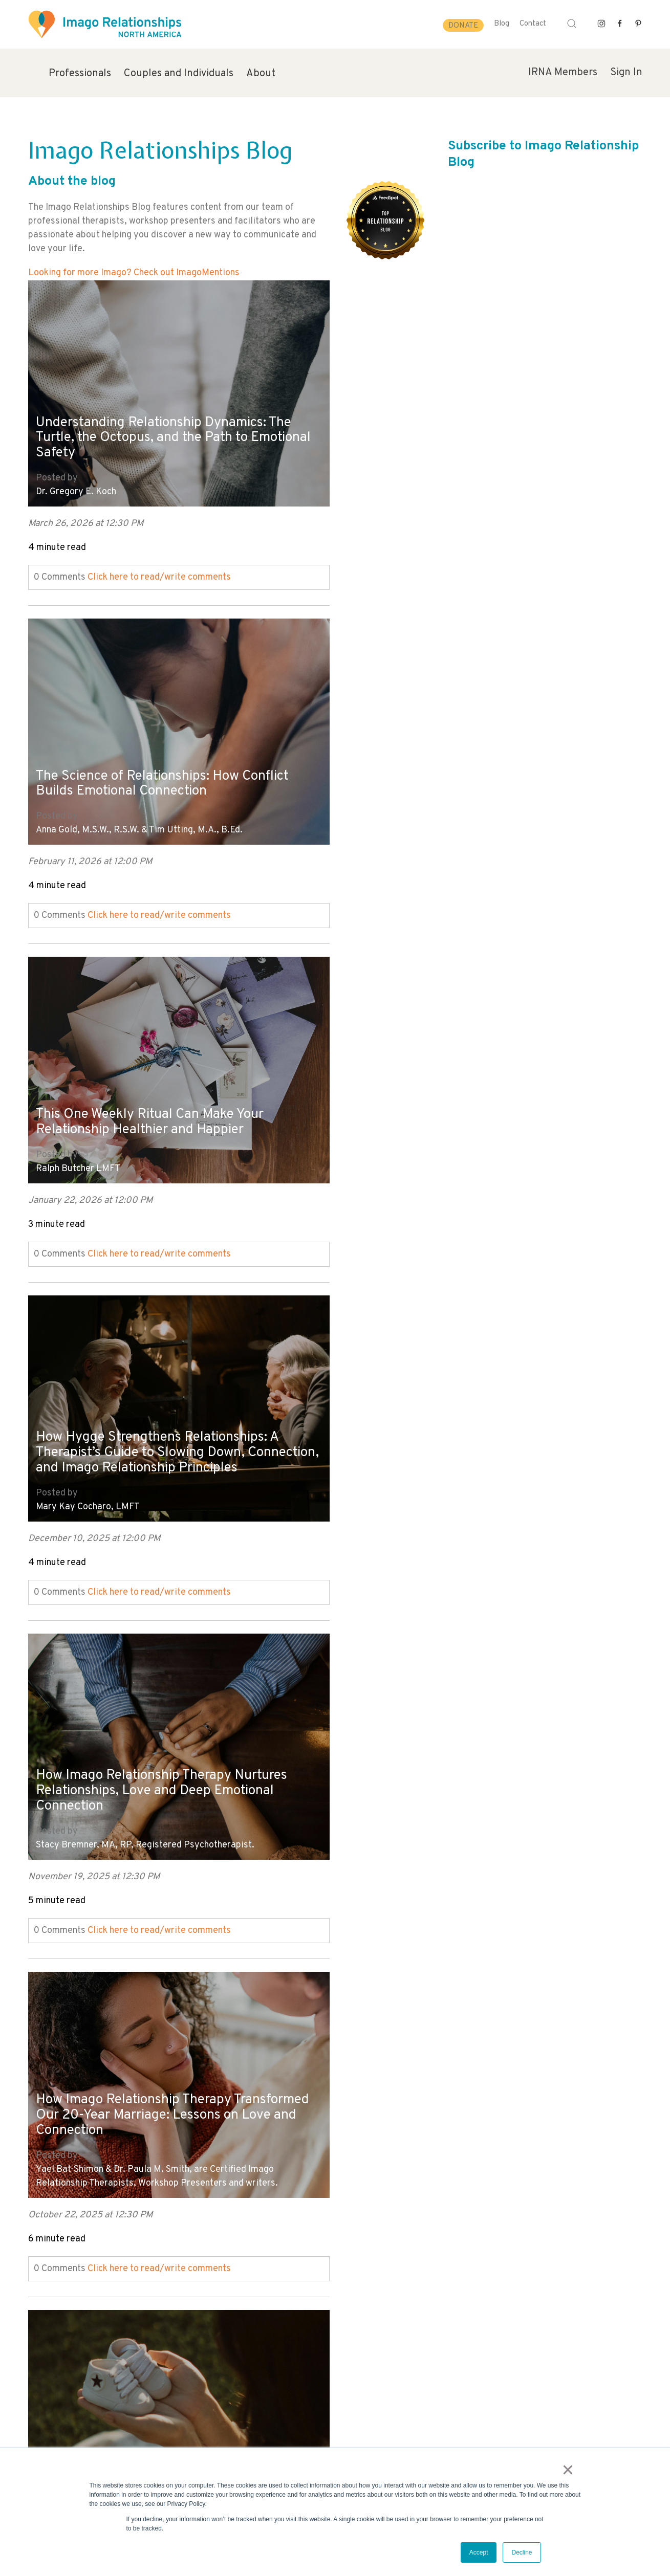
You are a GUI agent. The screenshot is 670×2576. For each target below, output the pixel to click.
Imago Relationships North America (416, 2138)
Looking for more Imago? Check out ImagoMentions (134, 273)
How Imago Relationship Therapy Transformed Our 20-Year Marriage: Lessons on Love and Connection (455, 1077)
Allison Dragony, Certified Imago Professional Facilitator (152, 1477)
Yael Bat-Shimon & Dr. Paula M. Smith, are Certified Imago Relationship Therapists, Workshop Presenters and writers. (464, 1139)
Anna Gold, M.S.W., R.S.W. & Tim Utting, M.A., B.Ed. (446, 484)
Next (38, 2286)
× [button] (569, 2471)
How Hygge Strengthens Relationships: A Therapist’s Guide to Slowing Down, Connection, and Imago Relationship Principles (471, 752)
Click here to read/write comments (159, 570)
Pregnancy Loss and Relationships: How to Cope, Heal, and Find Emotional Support (169, 1430)
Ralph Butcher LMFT (78, 815)
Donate (463, 26)
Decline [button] (521, 2552)
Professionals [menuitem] (80, 73)
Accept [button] (478, 2552)
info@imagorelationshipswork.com (85, 2446)
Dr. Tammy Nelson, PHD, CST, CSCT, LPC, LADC (439, 1477)
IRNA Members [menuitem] (562, 72)
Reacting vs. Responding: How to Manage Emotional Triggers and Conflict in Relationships (164, 2083)
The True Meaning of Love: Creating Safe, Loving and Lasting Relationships (164, 1760)
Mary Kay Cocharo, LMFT (395, 815)
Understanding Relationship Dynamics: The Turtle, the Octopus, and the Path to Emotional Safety (171, 429)
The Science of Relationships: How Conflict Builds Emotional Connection (477, 437)
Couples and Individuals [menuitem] (178, 73)
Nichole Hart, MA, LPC (82, 2138)
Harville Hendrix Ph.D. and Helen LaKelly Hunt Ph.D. (142, 1807)
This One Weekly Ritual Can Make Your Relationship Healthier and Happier (157, 768)
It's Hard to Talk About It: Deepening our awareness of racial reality (468, 2091)
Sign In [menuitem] (626, 72)
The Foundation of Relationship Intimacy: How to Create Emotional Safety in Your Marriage (471, 1752)
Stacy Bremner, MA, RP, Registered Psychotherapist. (145, 1146)
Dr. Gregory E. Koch (76, 484)
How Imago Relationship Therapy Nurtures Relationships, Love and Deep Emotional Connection (169, 1091)
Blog (501, 24)
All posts (46, 2272)
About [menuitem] (260, 73)
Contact (533, 24)
